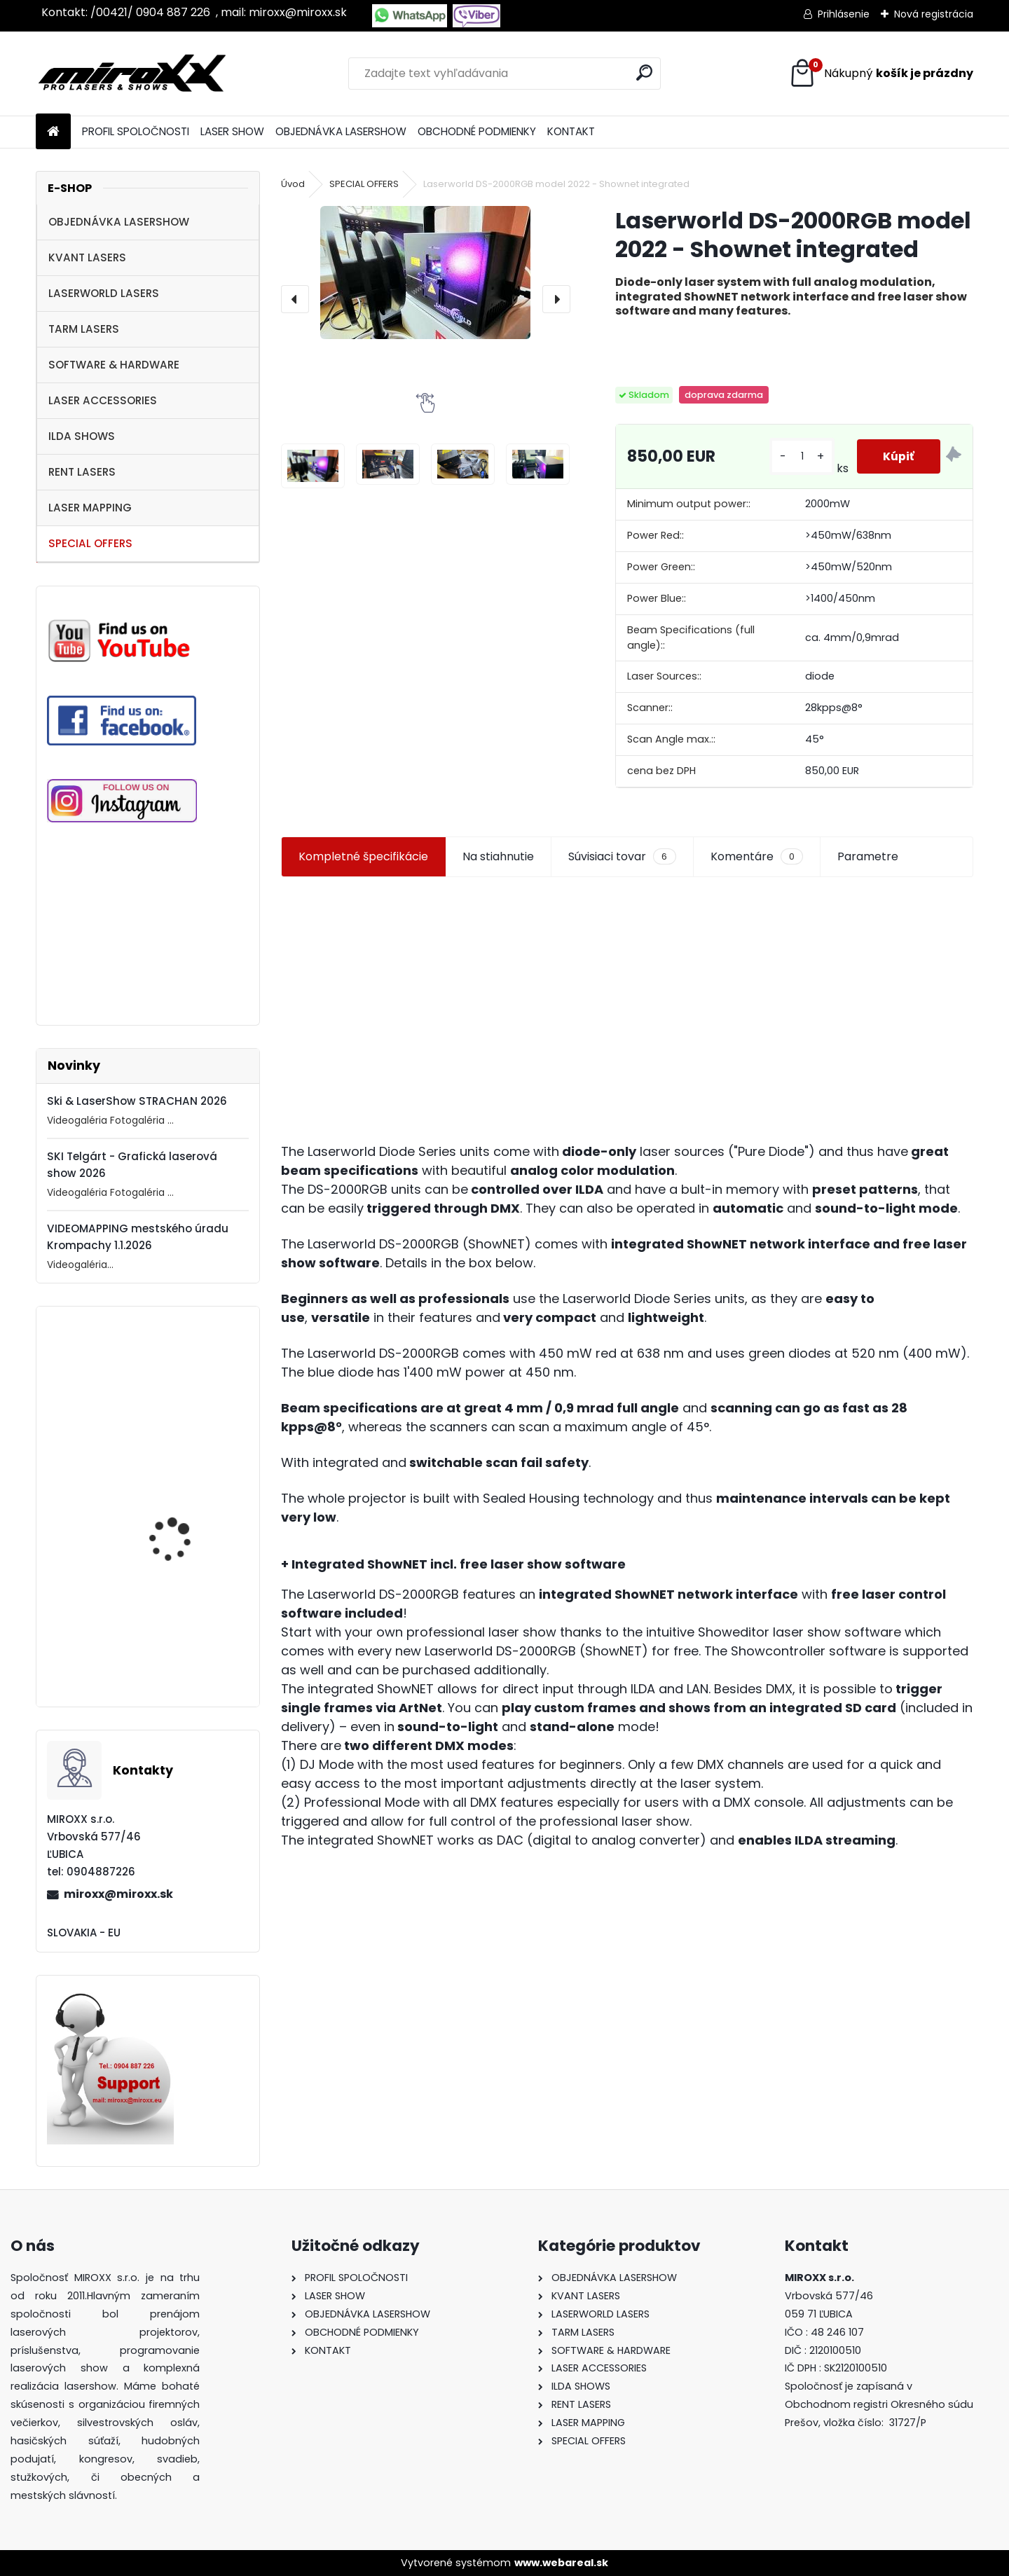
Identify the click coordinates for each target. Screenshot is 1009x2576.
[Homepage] (53, 132)
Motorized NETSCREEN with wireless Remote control (181, 1414)
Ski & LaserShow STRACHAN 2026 (137, 1101)
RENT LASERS (82, 471)
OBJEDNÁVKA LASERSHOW (340, 131)
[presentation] (295, 299)
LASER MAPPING (90, 507)
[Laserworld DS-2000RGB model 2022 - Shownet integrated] (425, 272)
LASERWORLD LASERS (103, 293)
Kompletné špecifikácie (363, 856)
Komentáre (757, 856)
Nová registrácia (933, 14)
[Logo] (132, 74)
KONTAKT (571, 131)
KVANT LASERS (87, 257)
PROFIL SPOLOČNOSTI (135, 131)
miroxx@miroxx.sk (118, 1894)
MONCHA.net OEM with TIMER (182, 1656)
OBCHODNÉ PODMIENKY (477, 131)
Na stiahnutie (498, 856)
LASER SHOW (232, 131)
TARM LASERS (83, 329)
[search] (644, 72)
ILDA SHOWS (81, 436)
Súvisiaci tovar (621, 856)
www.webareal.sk (561, 2563)
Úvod (293, 184)
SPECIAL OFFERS (90, 543)
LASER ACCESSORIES (102, 400)
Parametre (867, 856)
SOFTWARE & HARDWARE (113, 364)
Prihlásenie (844, 14)
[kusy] (800, 456)
